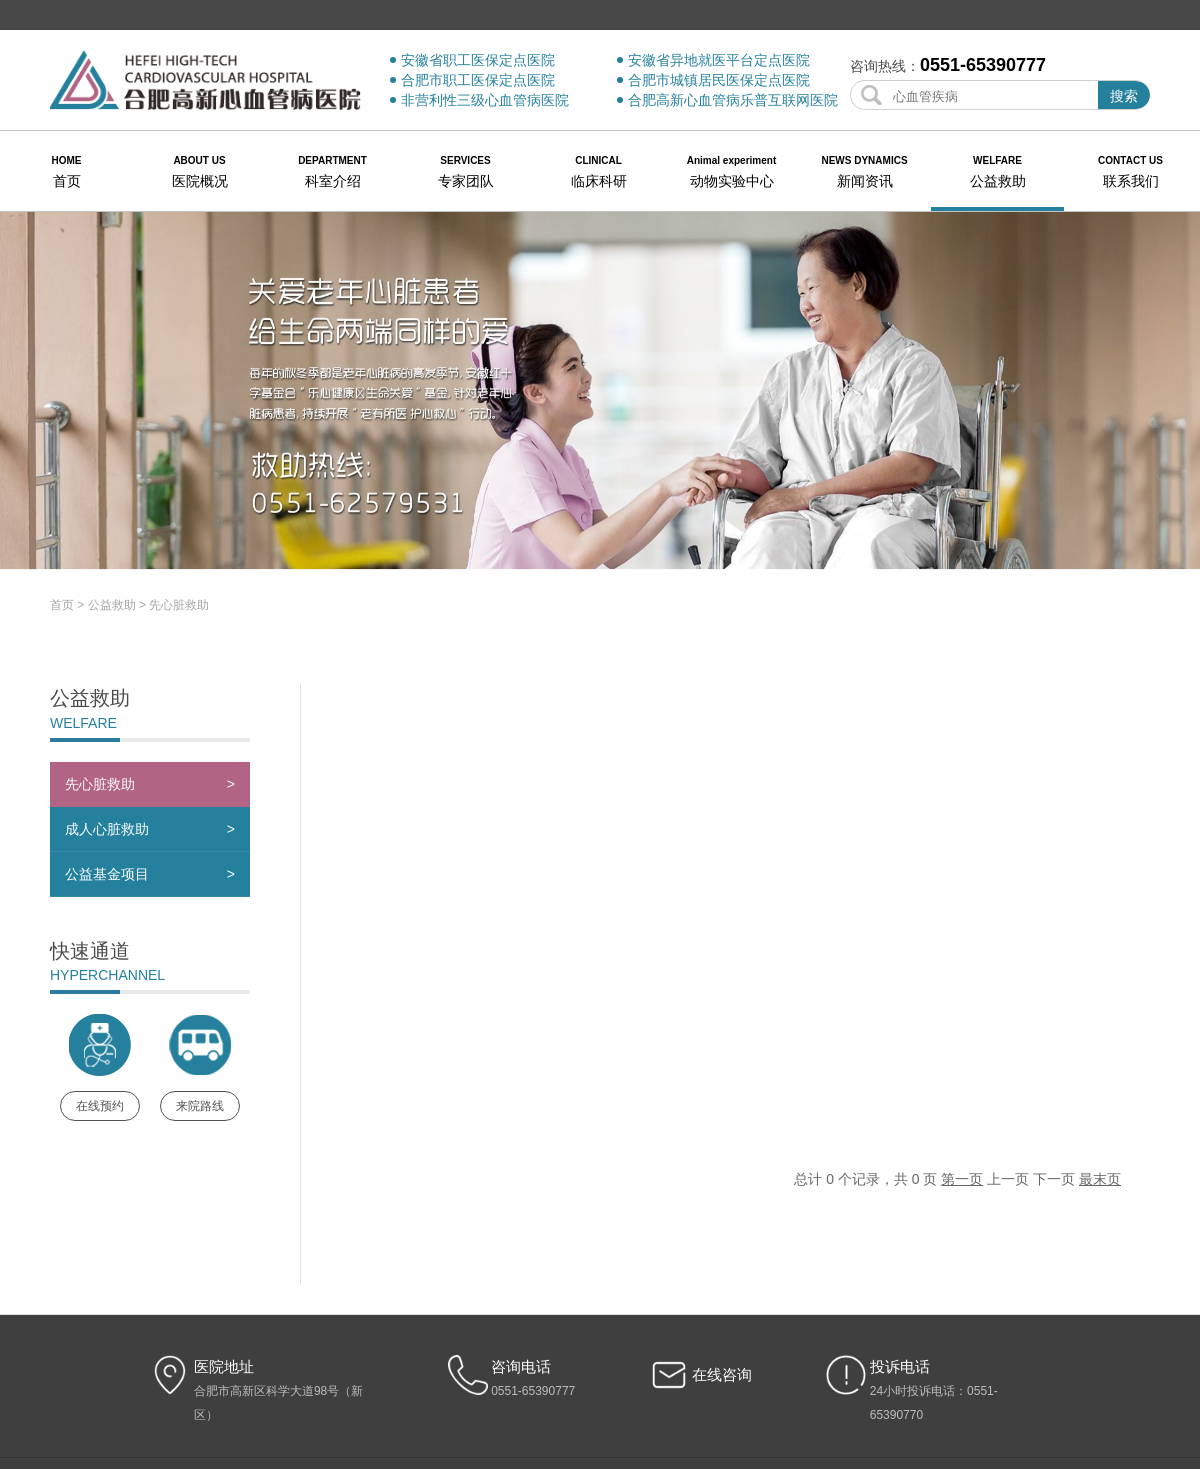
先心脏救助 (179, 508)
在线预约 (100, 1009)
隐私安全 (618, 1381)
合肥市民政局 (757, 1381)
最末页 (1100, 1082)
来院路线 (200, 1009)
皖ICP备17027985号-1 (600, 1403)
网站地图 (430, 1381)
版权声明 (556, 1381)
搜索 (1124, 96)
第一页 (962, 1082)
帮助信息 (681, 1381)
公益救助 (112, 508)
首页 (62, 508)
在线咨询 (722, 1277)
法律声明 (493, 1381)
